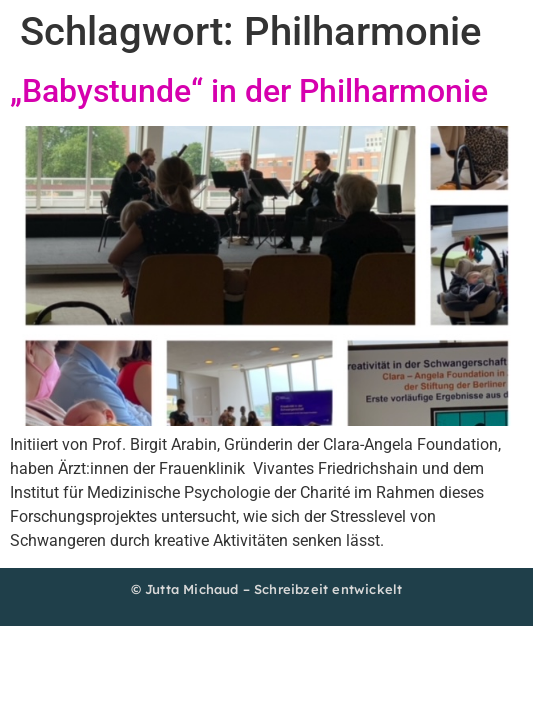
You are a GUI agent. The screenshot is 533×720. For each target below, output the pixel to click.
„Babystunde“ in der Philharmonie (249, 91)
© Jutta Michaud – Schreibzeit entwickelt (267, 589)
